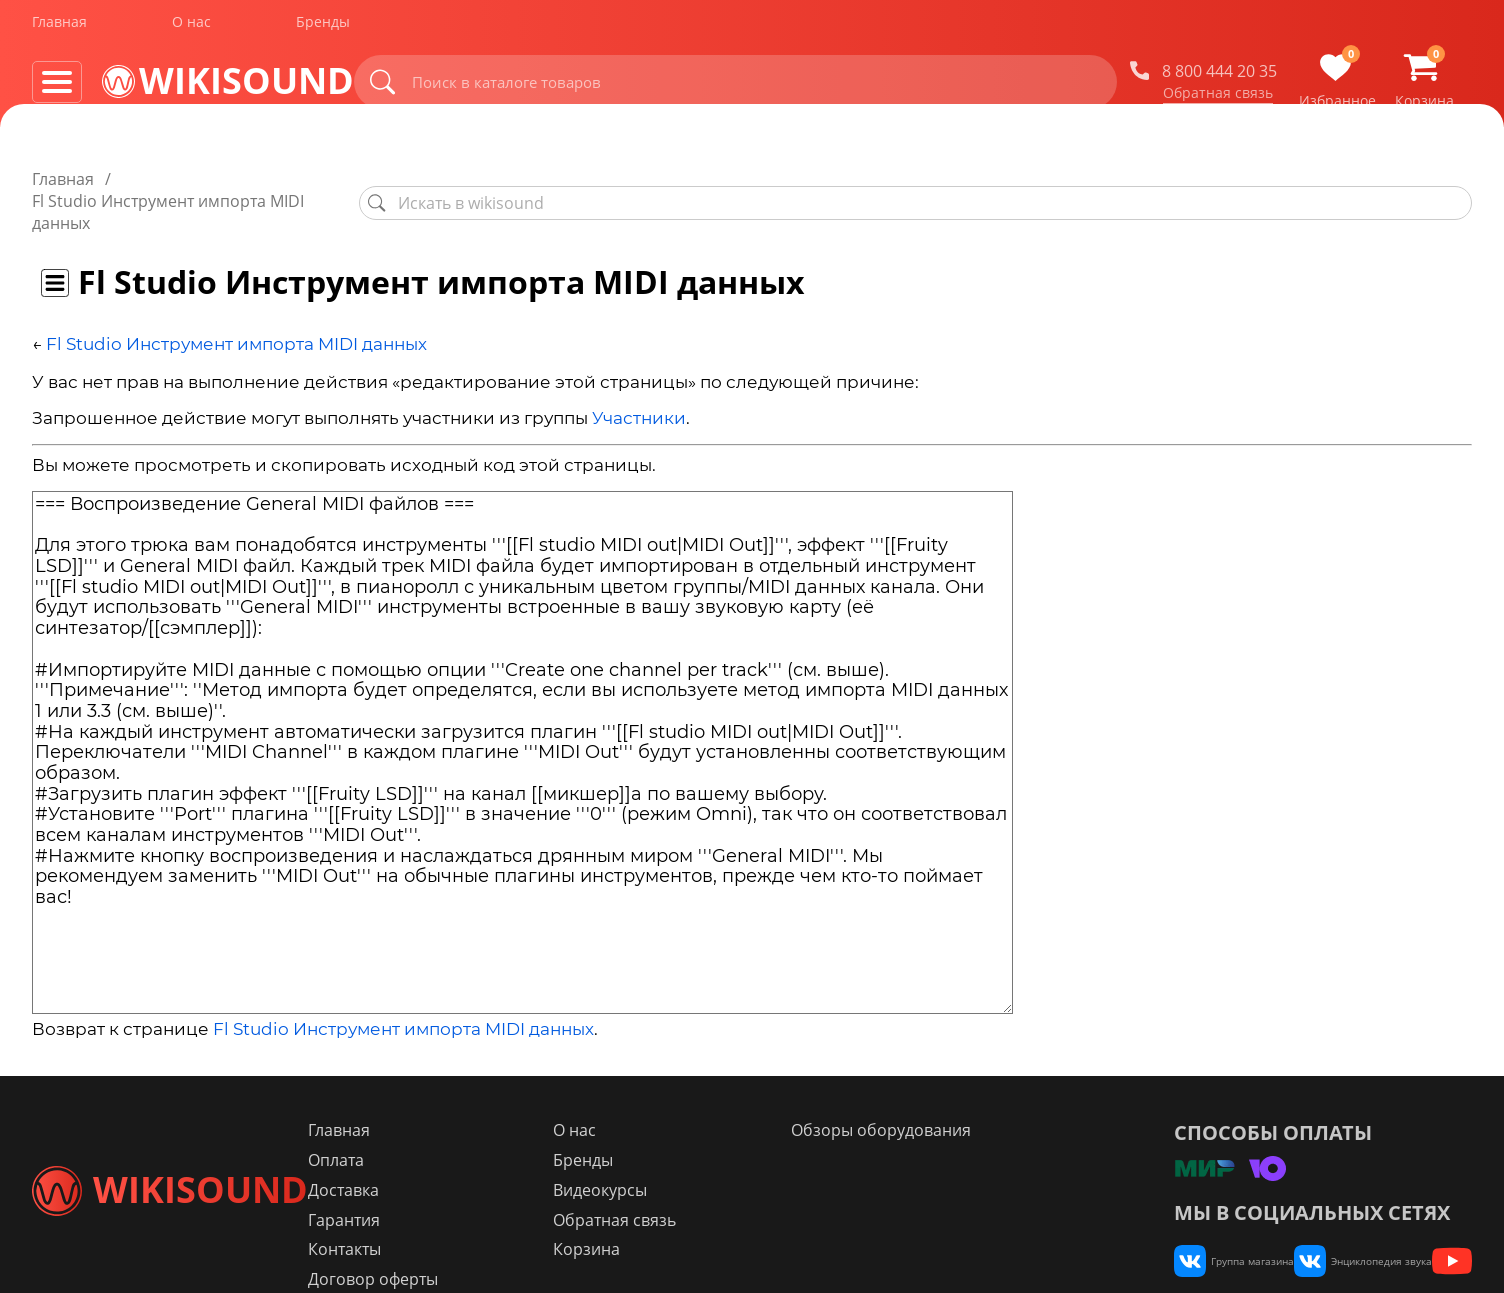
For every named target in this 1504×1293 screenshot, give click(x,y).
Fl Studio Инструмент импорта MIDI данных (236, 300)
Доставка (460, 1147)
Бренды (323, 28)
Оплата (453, 1117)
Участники (639, 375)
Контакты (461, 1207)
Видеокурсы (684, 1147)
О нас (191, 28)
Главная (59, 28)
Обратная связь (1235, 99)
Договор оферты (490, 1237)
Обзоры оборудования (932, 1087)
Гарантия (461, 1177)
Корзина (670, 1207)
